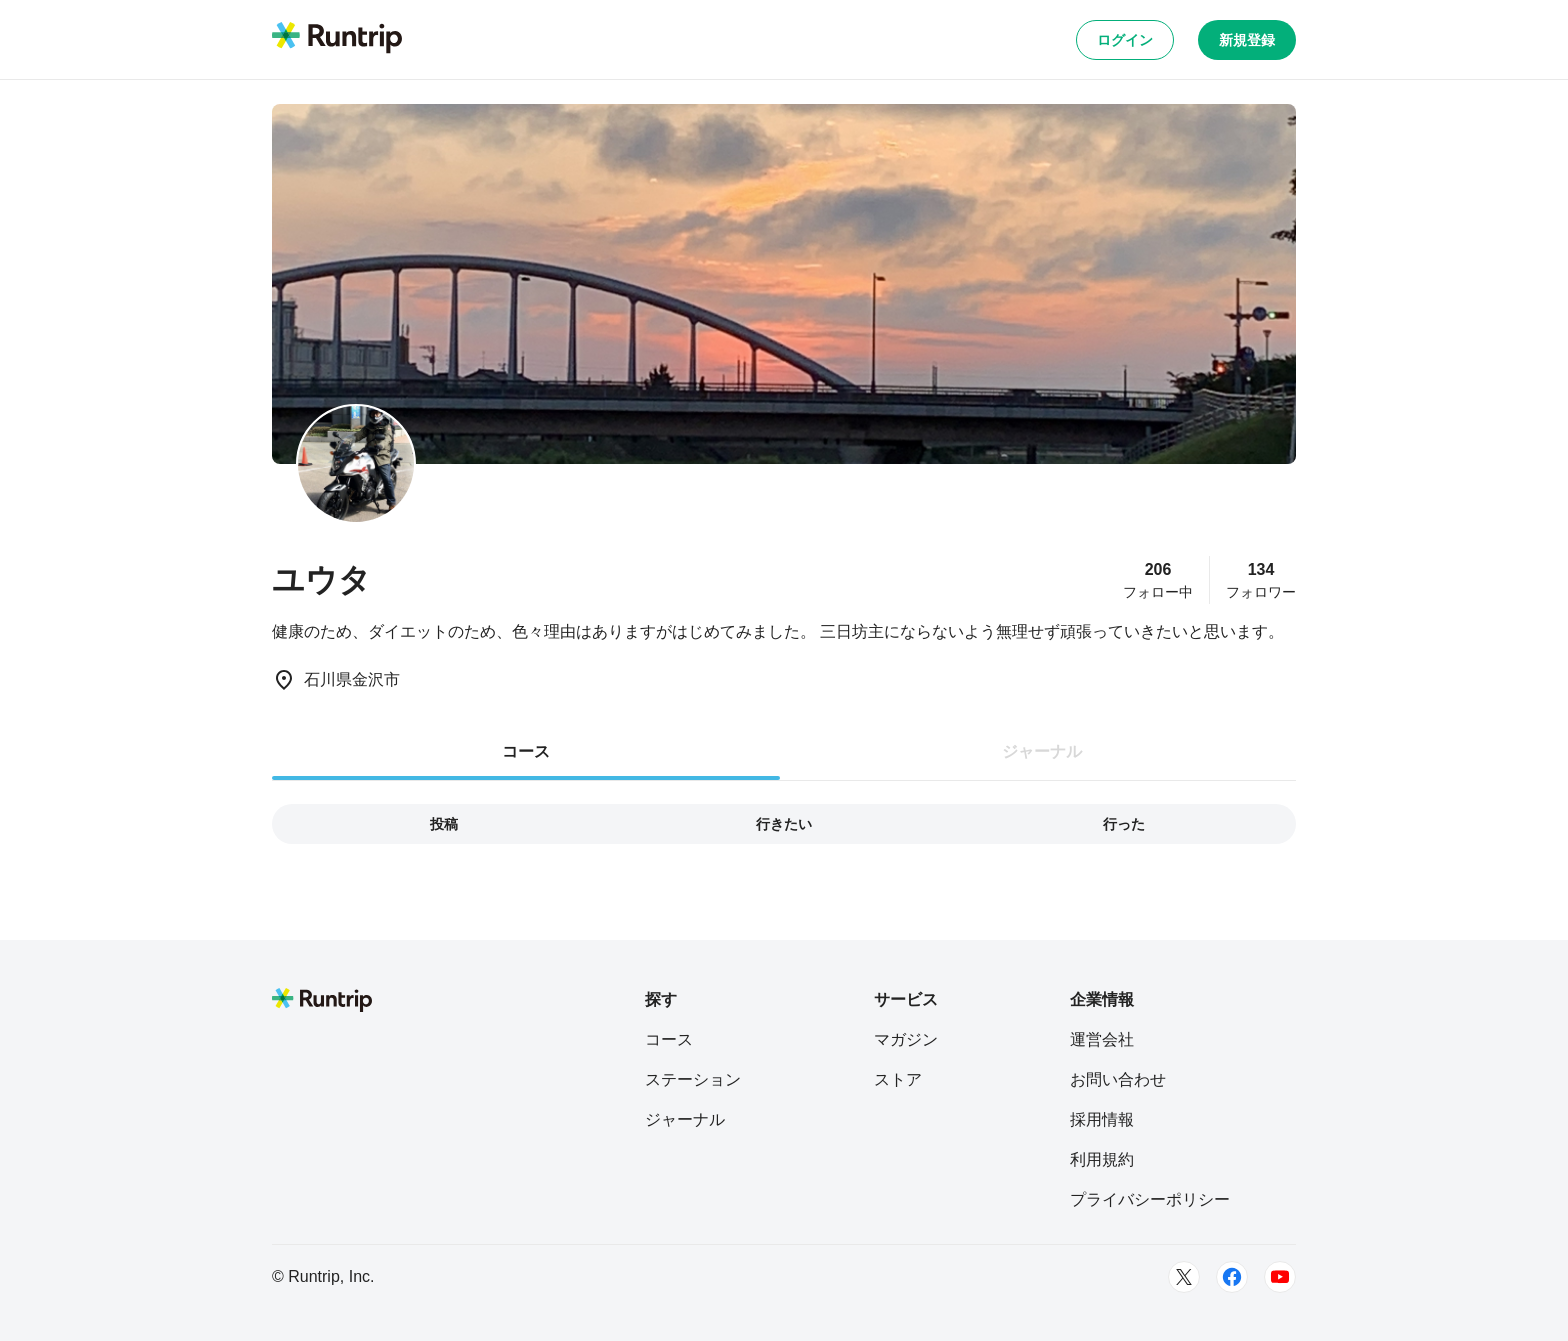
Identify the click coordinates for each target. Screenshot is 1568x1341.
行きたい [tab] (784, 824)
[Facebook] (1232, 1277)
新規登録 (1247, 40)
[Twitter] (1184, 1277)
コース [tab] (526, 751)
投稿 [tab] (444, 824)
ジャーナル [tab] (1042, 751)
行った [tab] (1124, 824)
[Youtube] (1280, 1277)
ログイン (1125, 40)
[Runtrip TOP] (337, 39)
